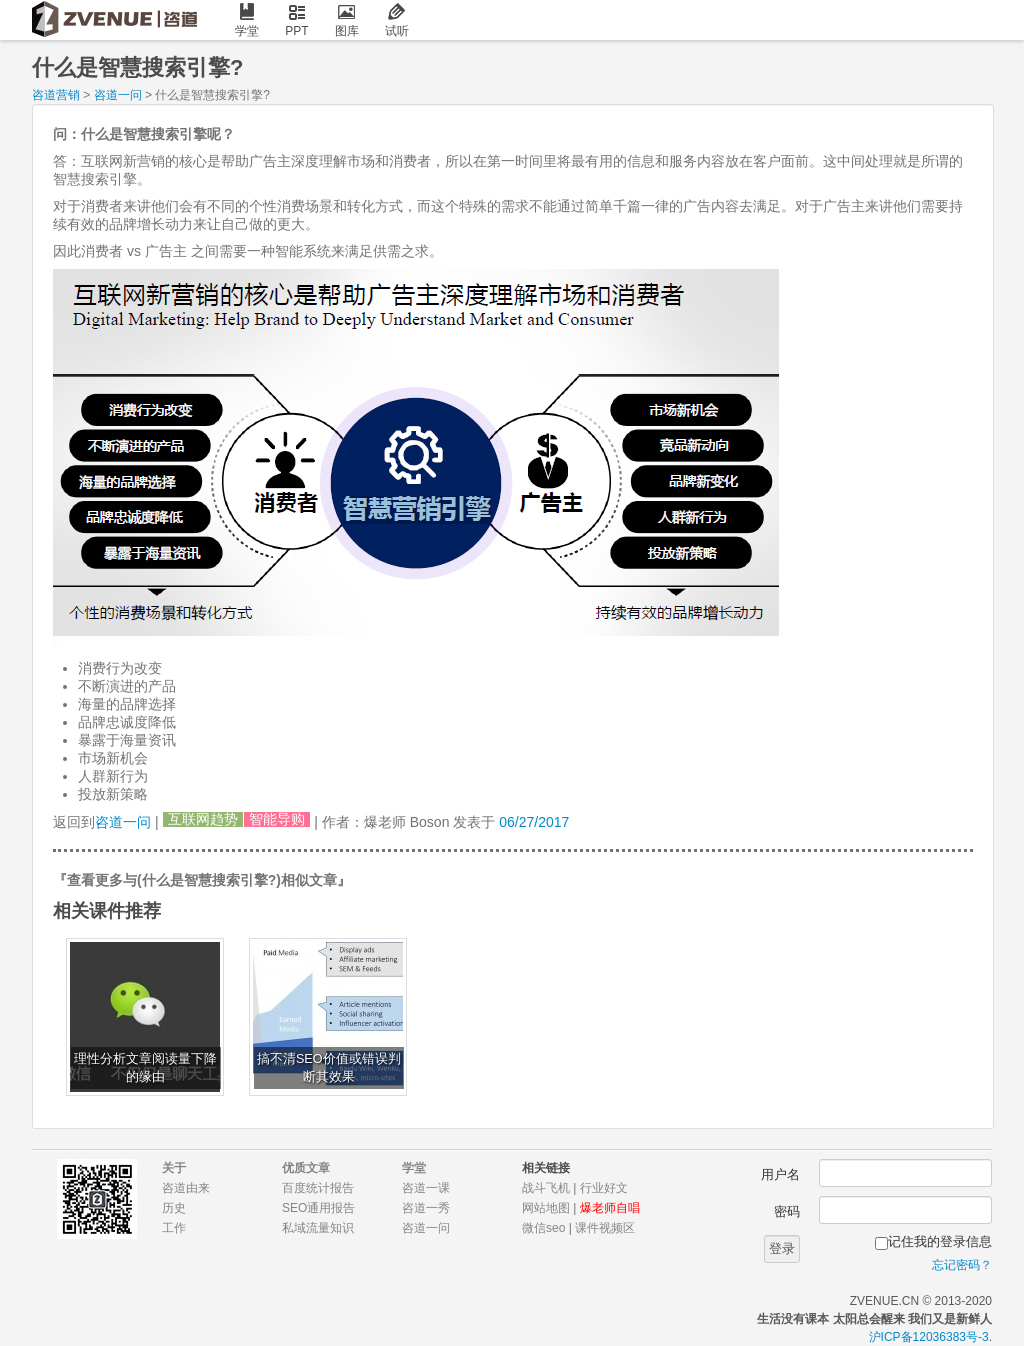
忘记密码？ (962, 1265)
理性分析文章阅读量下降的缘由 (145, 1068)
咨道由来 (186, 1188)
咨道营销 (56, 95)
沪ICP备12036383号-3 (929, 1337)
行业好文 (604, 1188)
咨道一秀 (426, 1208)
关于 (174, 1168)
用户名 (780, 1174)
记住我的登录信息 (940, 1241)
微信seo (543, 1228)
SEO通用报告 (318, 1208)
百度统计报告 (318, 1188)
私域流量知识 (318, 1228)
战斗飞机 (546, 1188)
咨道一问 (118, 95)
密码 (787, 1211)
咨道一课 (426, 1188)
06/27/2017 (534, 822)
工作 (174, 1228)
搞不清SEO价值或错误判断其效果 (329, 1068)
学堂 (247, 20)
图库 (347, 20)
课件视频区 (605, 1228)
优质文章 (306, 1168)
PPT (297, 20)
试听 (397, 20)
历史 (174, 1208)
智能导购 (277, 819)
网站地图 (546, 1208)
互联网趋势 (203, 819)
